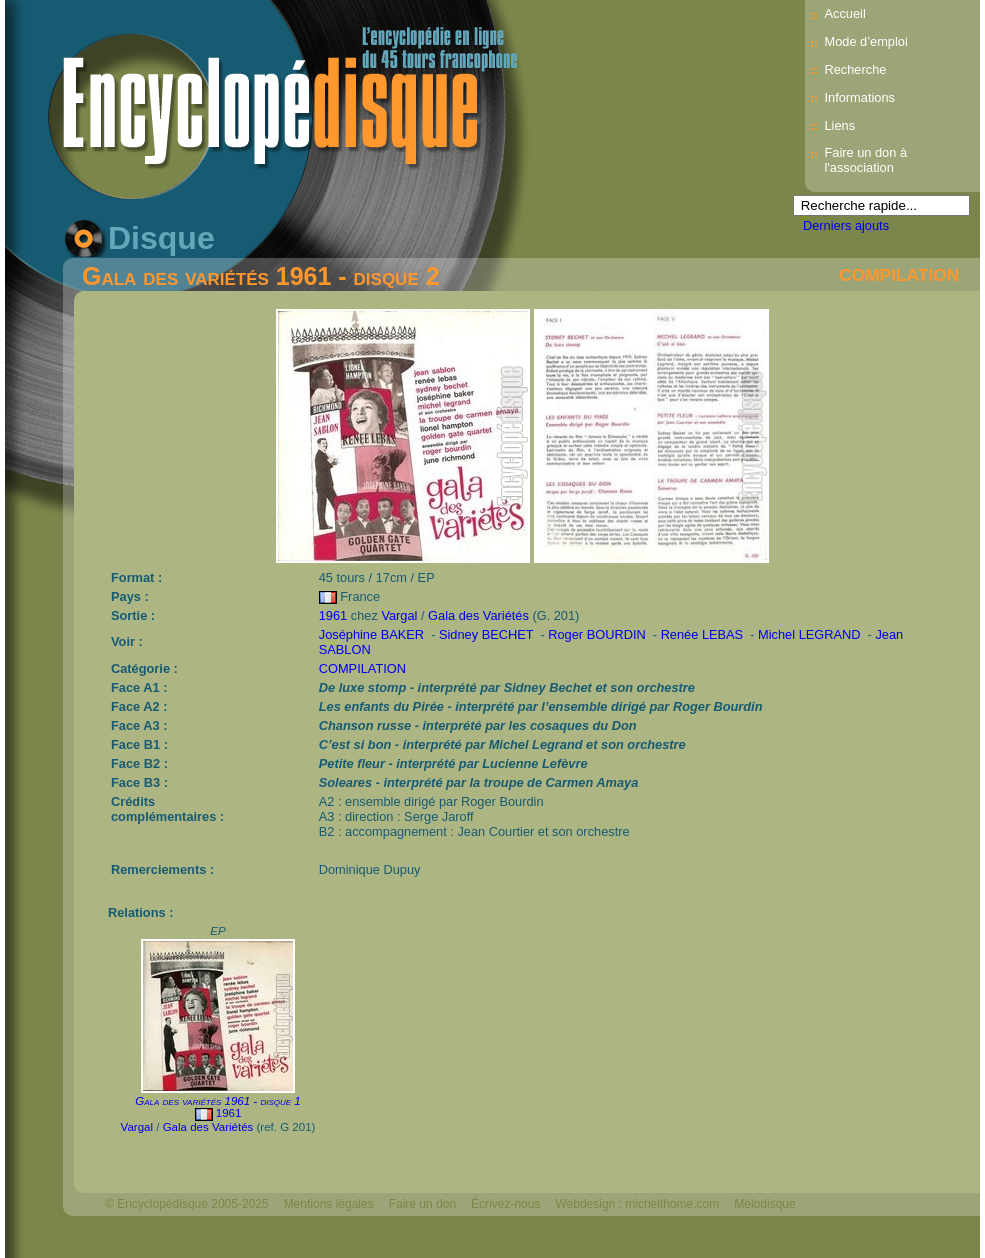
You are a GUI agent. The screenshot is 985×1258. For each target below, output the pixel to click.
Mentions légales (329, 1204)
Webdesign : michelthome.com (637, 1204)
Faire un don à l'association (866, 160)
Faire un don (422, 1204)
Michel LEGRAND (811, 634)
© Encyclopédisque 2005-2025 (187, 1204)
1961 (333, 615)
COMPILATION (899, 275)
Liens (840, 125)
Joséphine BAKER (373, 634)
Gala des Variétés (478, 615)
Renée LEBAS (704, 634)
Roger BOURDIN (598, 634)
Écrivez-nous (505, 1204)
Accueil (845, 13)
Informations (860, 97)
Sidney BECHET (488, 634)
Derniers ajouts (846, 225)
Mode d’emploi (866, 41)
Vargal (399, 615)
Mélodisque (764, 1204)
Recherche (856, 69)
